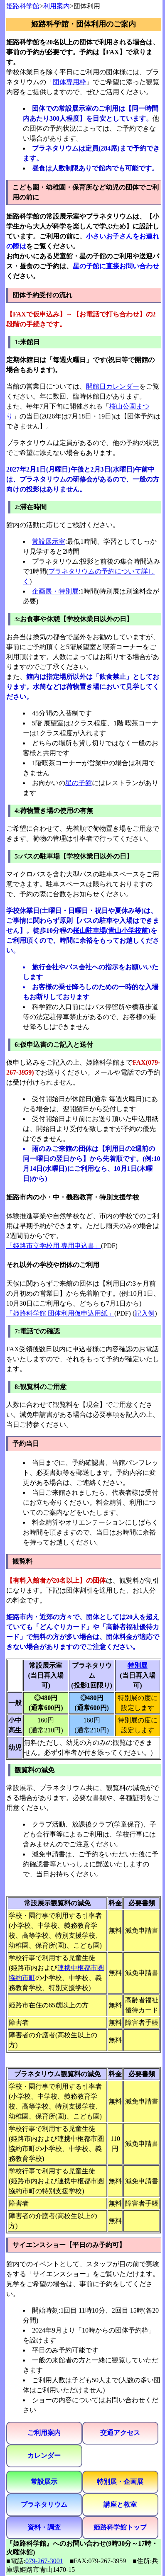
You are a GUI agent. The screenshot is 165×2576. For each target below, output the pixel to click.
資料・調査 (44, 2527)
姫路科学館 (22, 6)
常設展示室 (48, 541)
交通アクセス (120, 2432)
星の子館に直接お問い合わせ (116, 266)
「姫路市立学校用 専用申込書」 (53, 1245)
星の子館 (78, 782)
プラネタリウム (44, 2504)
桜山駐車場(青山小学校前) (111, 930)
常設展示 (44, 2481)
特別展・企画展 (120, 2481)
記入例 (145, 1313)
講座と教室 (120, 2504)
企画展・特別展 (55, 591)
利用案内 (56, 6)
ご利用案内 (44, 2432)
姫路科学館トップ (120, 2527)
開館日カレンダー (112, 386)
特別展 (138, 1665)
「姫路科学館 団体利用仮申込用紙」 (60, 1313)
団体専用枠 (69, 81)
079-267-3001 (44, 2560)
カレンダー (44, 2455)
